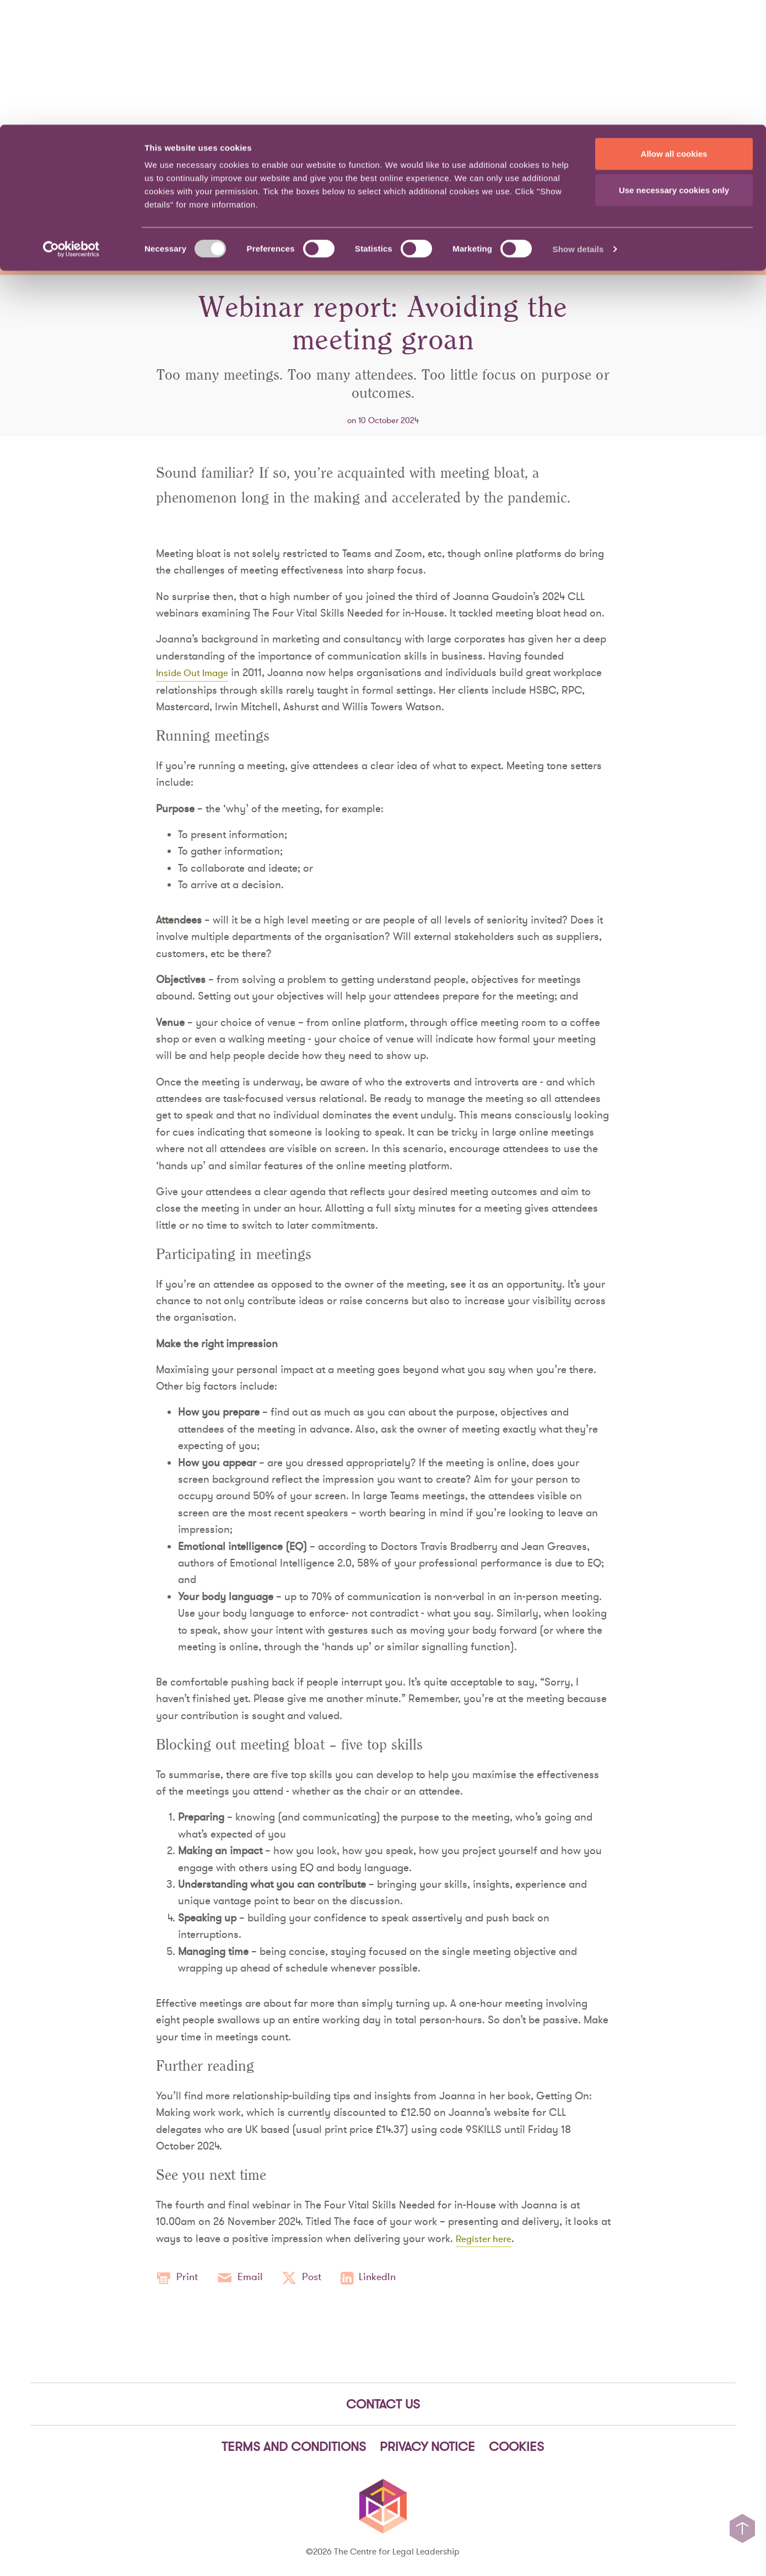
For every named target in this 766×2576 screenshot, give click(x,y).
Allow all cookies (674, 29)
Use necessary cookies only (674, 65)
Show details (578, 124)
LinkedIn (383, 2278)
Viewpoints (507, 194)
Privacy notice (427, 2447)
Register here (487, 2238)
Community (595, 194)
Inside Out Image (196, 672)
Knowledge (422, 194)
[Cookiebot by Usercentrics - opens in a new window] (71, 124)
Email (246, 2278)
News (519, 162)
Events (670, 194)
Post (311, 2278)
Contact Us (635, 162)
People (475, 162)
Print (179, 2278)
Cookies (516, 2447)
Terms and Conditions (294, 2447)
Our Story (570, 162)
